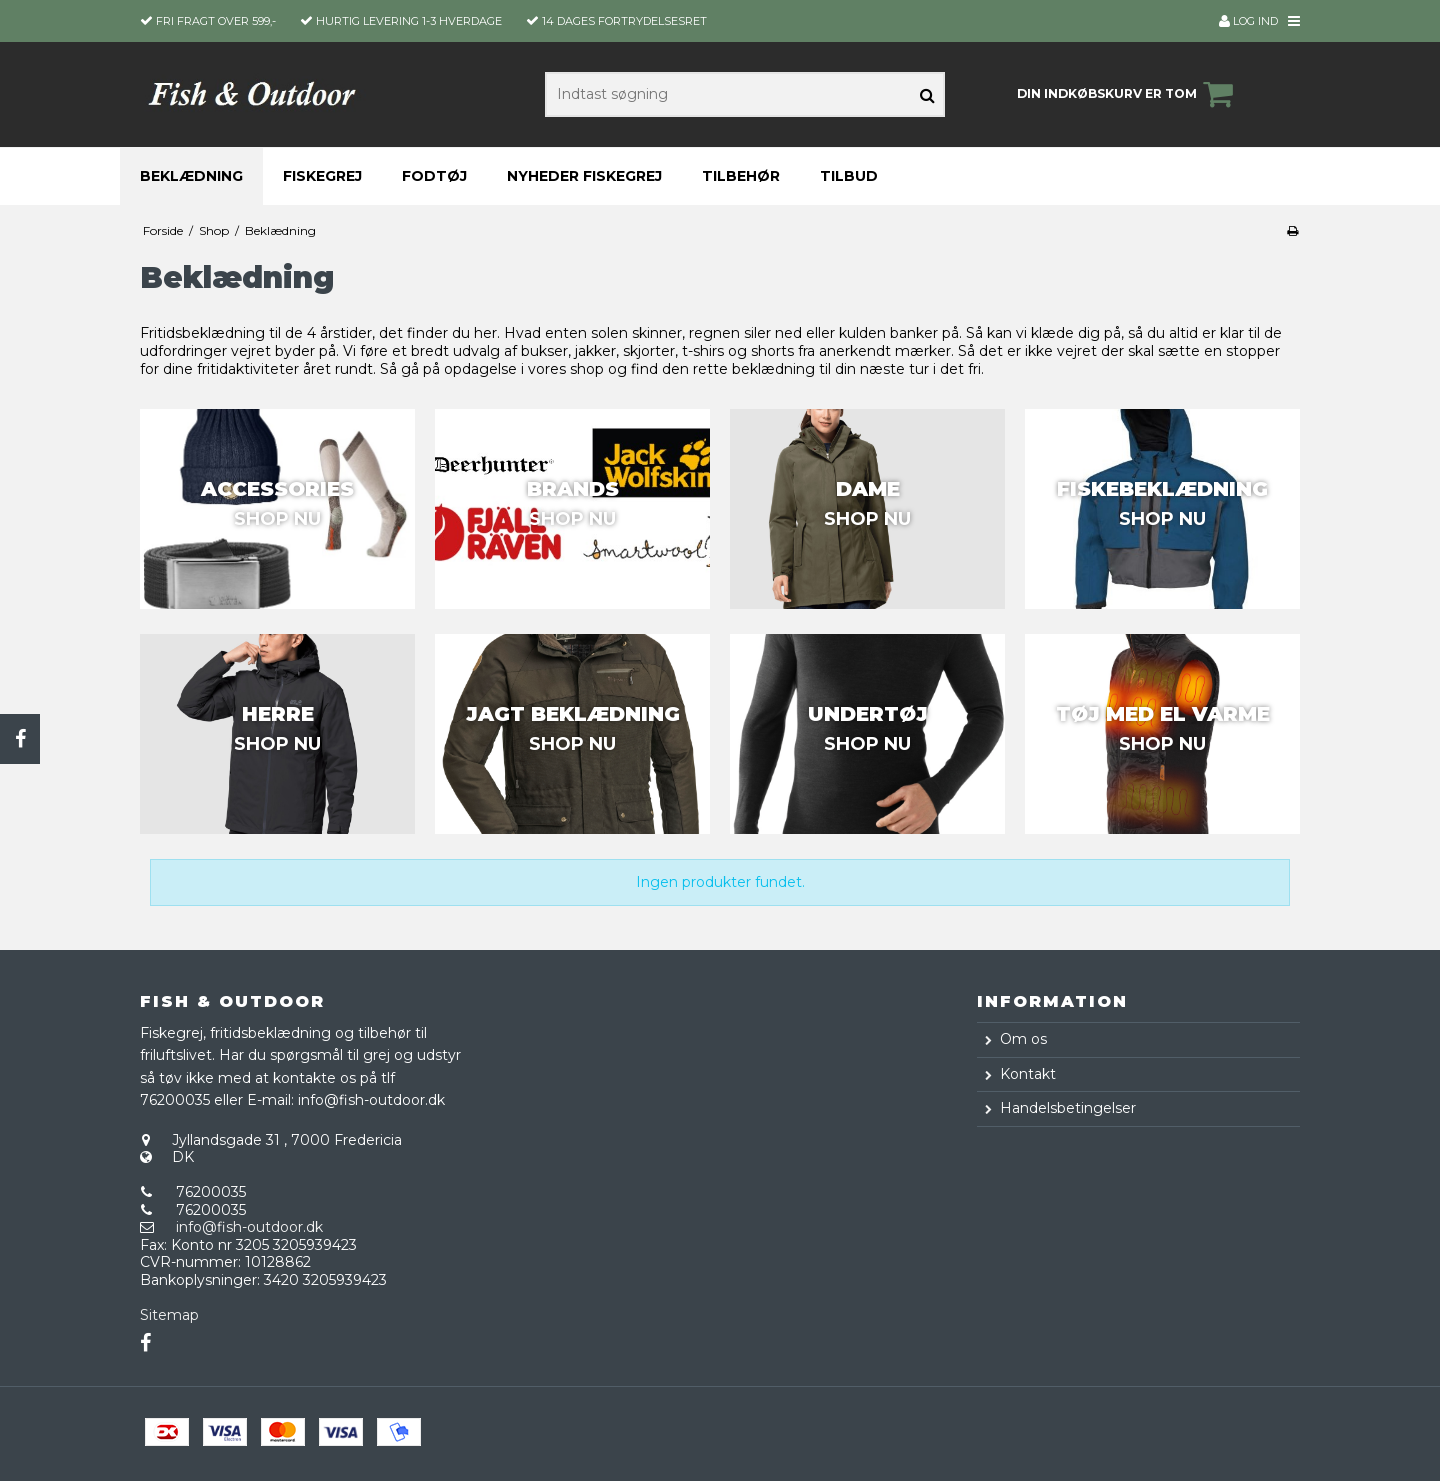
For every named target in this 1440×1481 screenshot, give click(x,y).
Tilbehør (741, 176)
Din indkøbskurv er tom (1128, 94)
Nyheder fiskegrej (584, 176)
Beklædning (191, 176)
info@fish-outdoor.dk (249, 1227)
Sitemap (169, 1315)
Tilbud (849, 176)
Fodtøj (434, 176)
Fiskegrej (322, 176)
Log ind (1248, 21)
